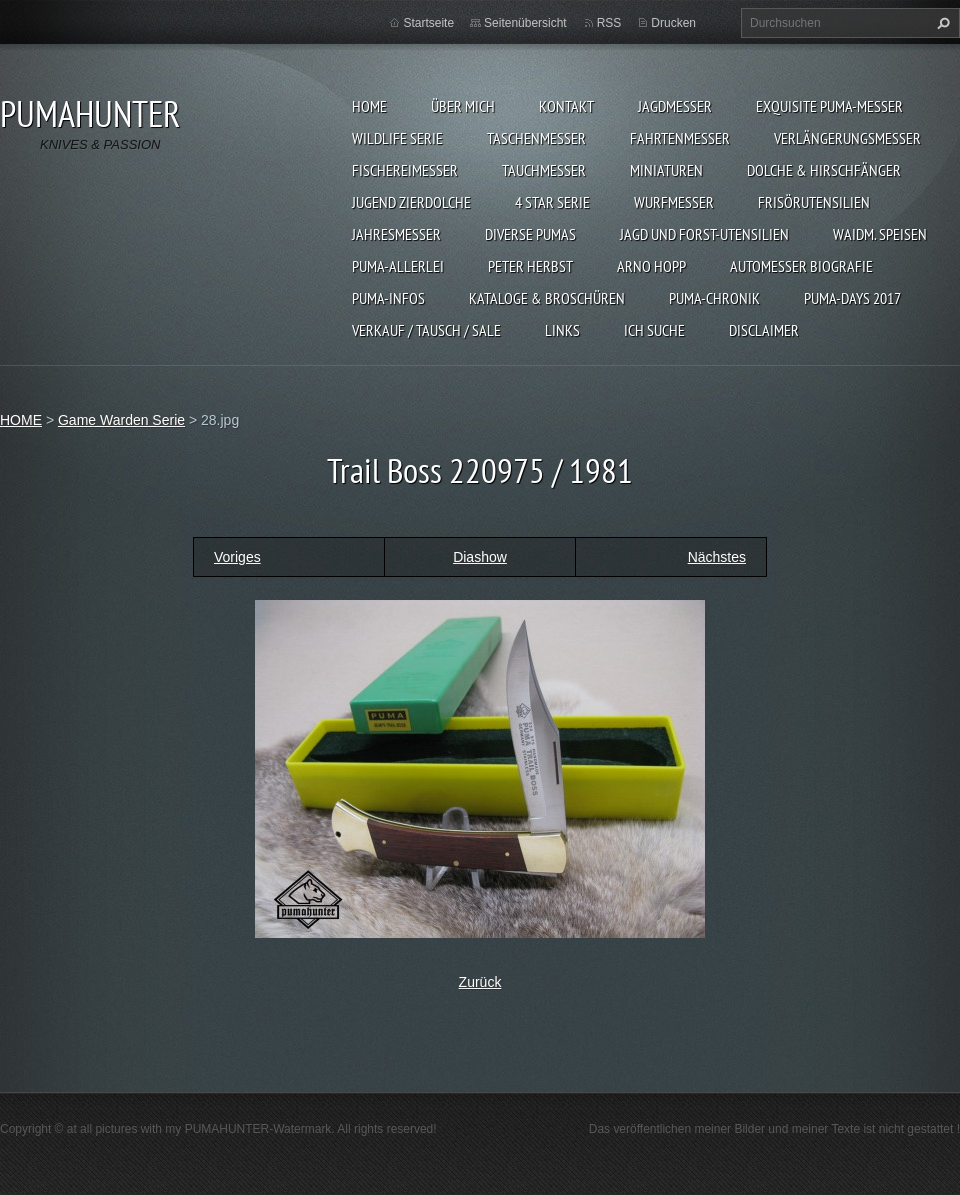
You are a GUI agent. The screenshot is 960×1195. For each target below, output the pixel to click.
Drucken (673, 23)
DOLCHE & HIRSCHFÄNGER (824, 170)
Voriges (237, 557)
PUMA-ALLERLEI (398, 266)
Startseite (428, 23)
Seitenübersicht (525, 23)
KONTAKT (566, 106)
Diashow (480, 557)
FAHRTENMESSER (680, 138)
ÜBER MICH (463, 106)
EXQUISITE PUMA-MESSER (829, 106)
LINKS (562, 330)
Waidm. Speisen (880, 234)
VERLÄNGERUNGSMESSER (847, 138)
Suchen (941, 23)
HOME (369, 106)
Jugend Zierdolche (411, 202)
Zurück (480, 982)
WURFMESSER (674, 202)
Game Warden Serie (121, 420)
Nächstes (717, 557)
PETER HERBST (530, 266)
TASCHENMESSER (536, 138)
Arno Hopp (651, 266)
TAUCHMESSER (544, 170)
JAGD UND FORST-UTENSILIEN (704, 234)
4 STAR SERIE (552, 202)
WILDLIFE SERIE (397, 138)
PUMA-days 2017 (852, 298)
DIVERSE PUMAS (530, 234)
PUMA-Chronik (714, 298)
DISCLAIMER (764, 330)
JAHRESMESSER (396, 234)
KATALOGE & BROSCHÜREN (547, 298)
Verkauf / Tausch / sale (426, 330)
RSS (609, 23)
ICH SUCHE (654, 330)
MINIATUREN (666, 170)
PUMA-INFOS (388, 298)
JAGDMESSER (675, 106)
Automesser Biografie (801, 266)
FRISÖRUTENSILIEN (814, 202)
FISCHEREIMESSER (405, 170)
